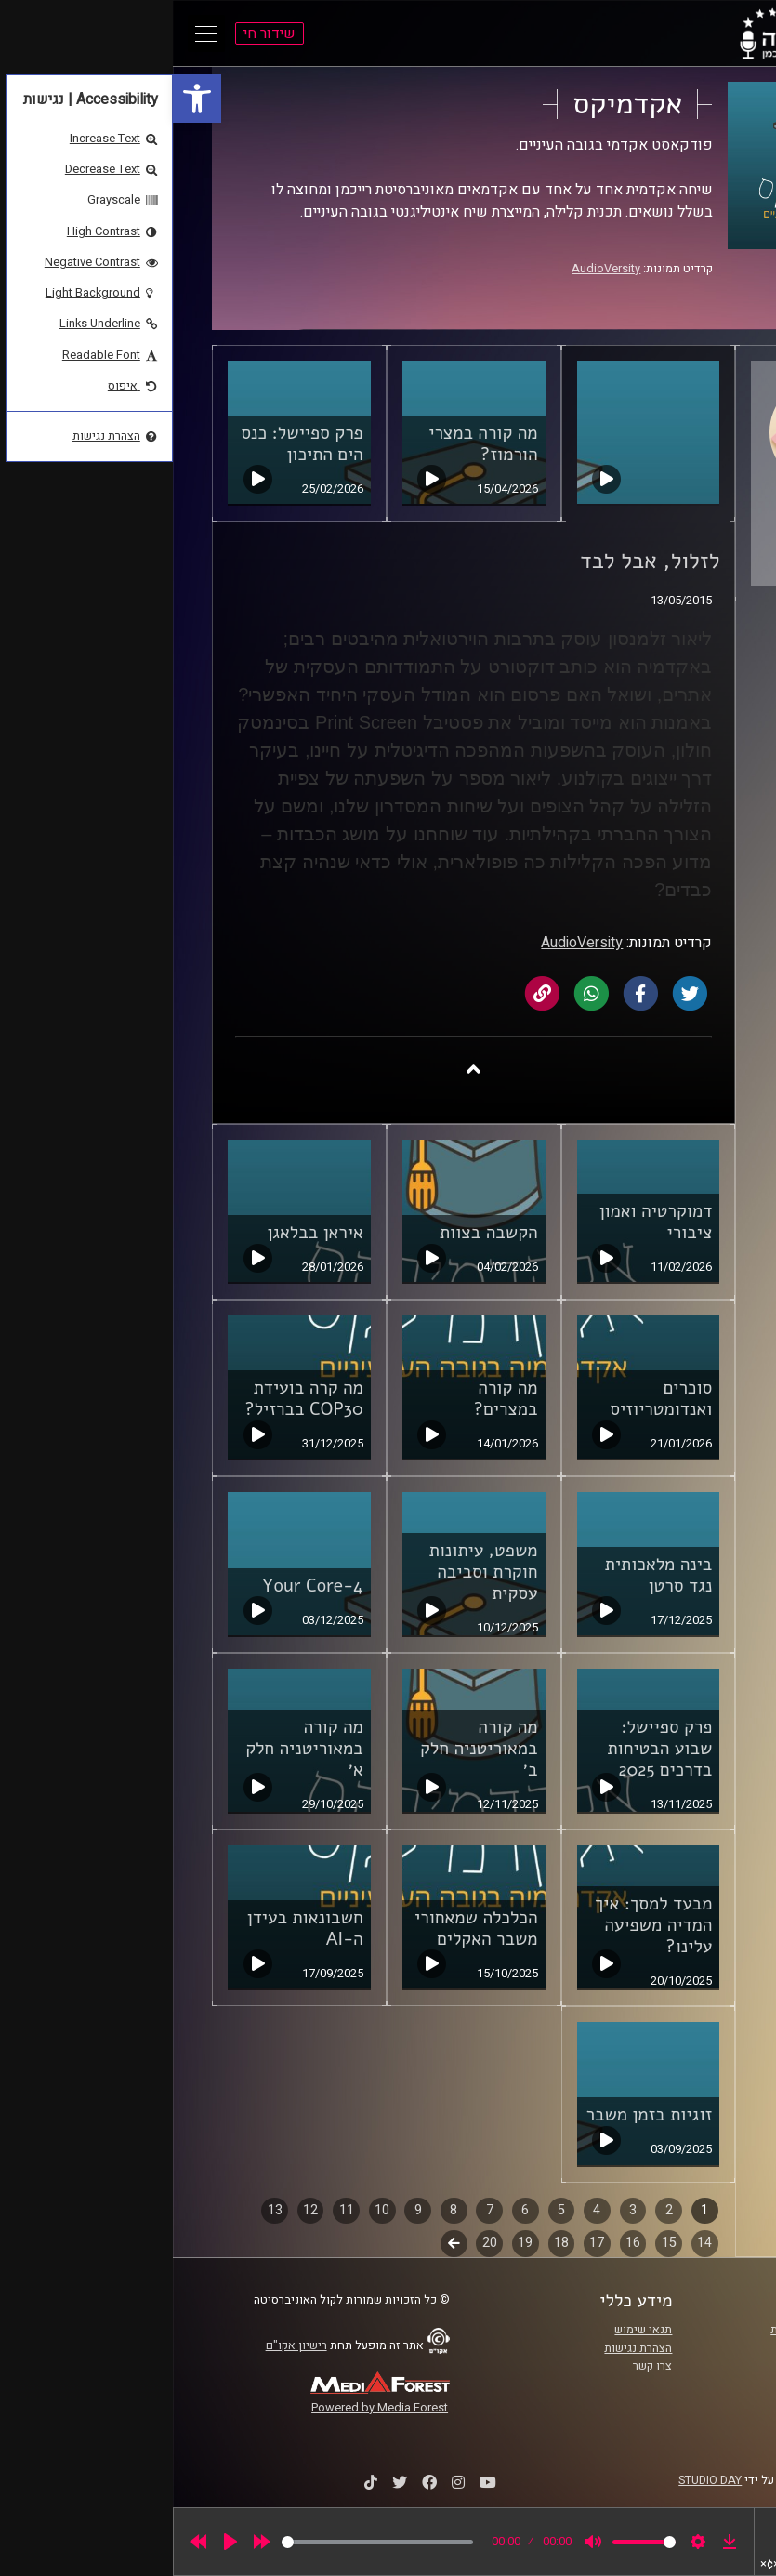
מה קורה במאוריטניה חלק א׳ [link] (131, 1748)
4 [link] (423, 2210)
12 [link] (137, 2210)
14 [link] (531, 2242)
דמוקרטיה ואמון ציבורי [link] (483, 1222)
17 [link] (423, 2242)
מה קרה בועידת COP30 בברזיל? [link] (131, 1398)
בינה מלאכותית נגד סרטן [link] (486, 1575)
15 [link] (496, 2242)
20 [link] (316, 2242)
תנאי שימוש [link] (470, 2329)
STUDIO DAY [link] (537, 2480)
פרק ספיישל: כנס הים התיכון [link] (129, 444)
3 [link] (460, 2210)
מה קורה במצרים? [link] (333, 1398)
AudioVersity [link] (433, 268)
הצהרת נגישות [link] (465, 2348)
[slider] (204, 2542)
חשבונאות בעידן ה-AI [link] (132, 1928)
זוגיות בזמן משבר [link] (476, 2115)
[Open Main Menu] (33, 33)
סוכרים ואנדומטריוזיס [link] (488, 1398)
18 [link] (388, 2242)
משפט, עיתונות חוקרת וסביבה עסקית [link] (310, 1572)
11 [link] (173, 2210)
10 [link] (209, 2210)
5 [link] (388, 2210)
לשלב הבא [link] (281, 2245)
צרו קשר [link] (479, 2366)
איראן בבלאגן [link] (142, 1233)
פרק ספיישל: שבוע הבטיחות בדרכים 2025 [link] (486, 1748)
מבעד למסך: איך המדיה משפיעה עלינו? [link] (480, 1925)
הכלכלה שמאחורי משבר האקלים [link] (303, 1928)
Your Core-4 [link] (140, 1586)
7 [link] (317, 2210)
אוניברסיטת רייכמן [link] (676, 2348)
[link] (24, 98)
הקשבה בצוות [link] (316, 1233)
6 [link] (352, 2210)
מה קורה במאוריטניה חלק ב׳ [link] (306, 1748)
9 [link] (245, 2210)
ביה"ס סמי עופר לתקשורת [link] (660, 2329)
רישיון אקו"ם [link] (123, 2345)
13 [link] (102, 2210)
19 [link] (352, 2242)
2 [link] (496, 2210)
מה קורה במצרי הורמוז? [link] (310, 444)
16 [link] (460, 2242)
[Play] (57, 2541)
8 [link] (280, 2210)
